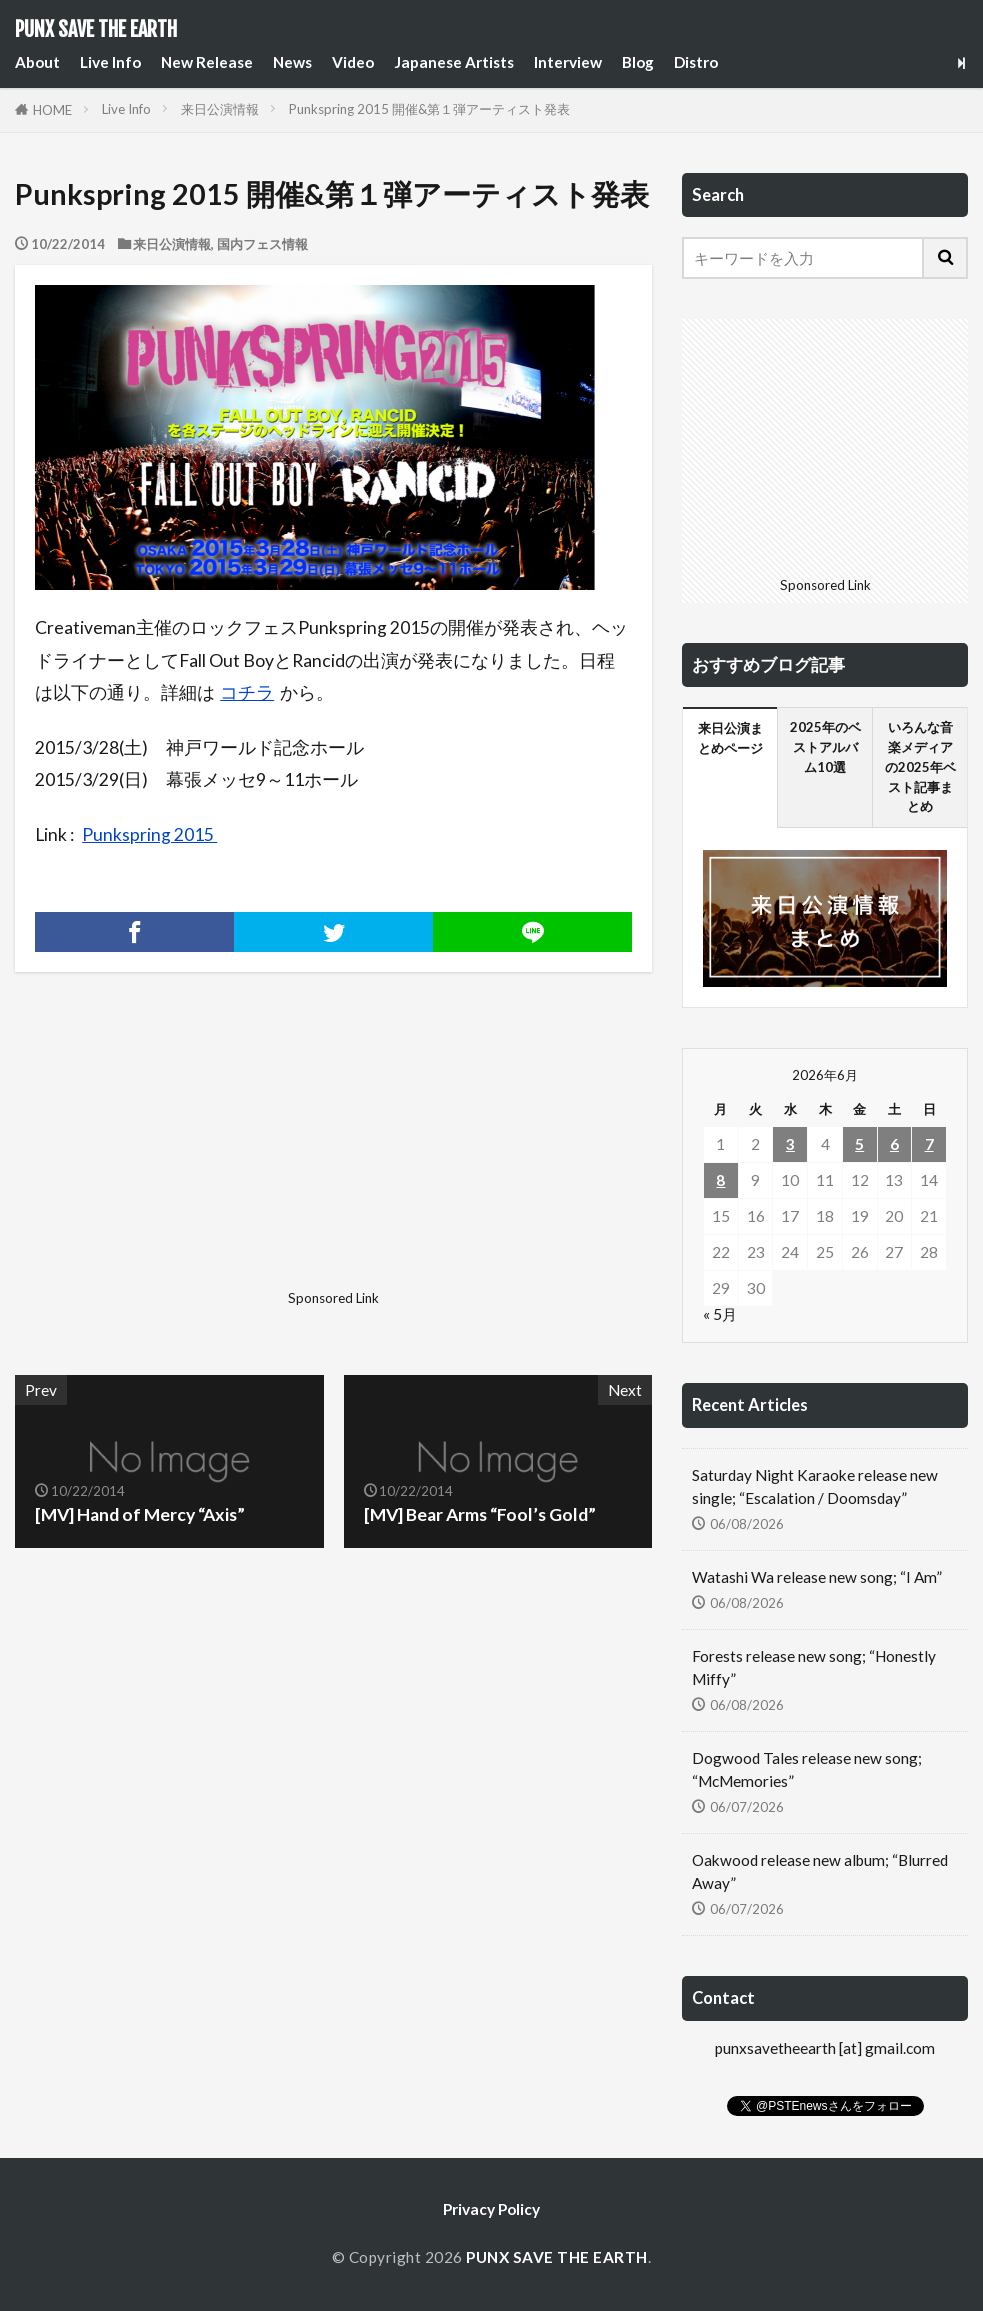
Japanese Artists (454, 62)
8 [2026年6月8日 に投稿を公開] (720, 1180)
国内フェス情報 (262, 244)
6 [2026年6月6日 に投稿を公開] (894, 1144)
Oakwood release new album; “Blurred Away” (820, 1871)
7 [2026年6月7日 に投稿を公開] (929, 1144)
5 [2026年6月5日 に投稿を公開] (859, 1144)
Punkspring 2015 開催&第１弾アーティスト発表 (429, 109)
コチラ (247, 692)
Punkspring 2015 (149, 834)
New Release (207, 62)
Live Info (110, 62)
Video (353, 62)
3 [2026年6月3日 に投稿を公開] (790, 1144)
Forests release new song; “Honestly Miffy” (814, 1667)
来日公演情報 (220, 109)
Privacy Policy (491, 2209)
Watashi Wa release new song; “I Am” (817, 1577)
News (292, 62)
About (37, 62)
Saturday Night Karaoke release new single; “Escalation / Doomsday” (815, 1486)
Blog (638, 62)
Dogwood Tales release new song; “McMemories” (807, 1769)
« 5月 (720, 1314)
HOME (52, 110)
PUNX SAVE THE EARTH (96, 30)
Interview (568, 62)
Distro (696, 62)
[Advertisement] (172, 1157)
